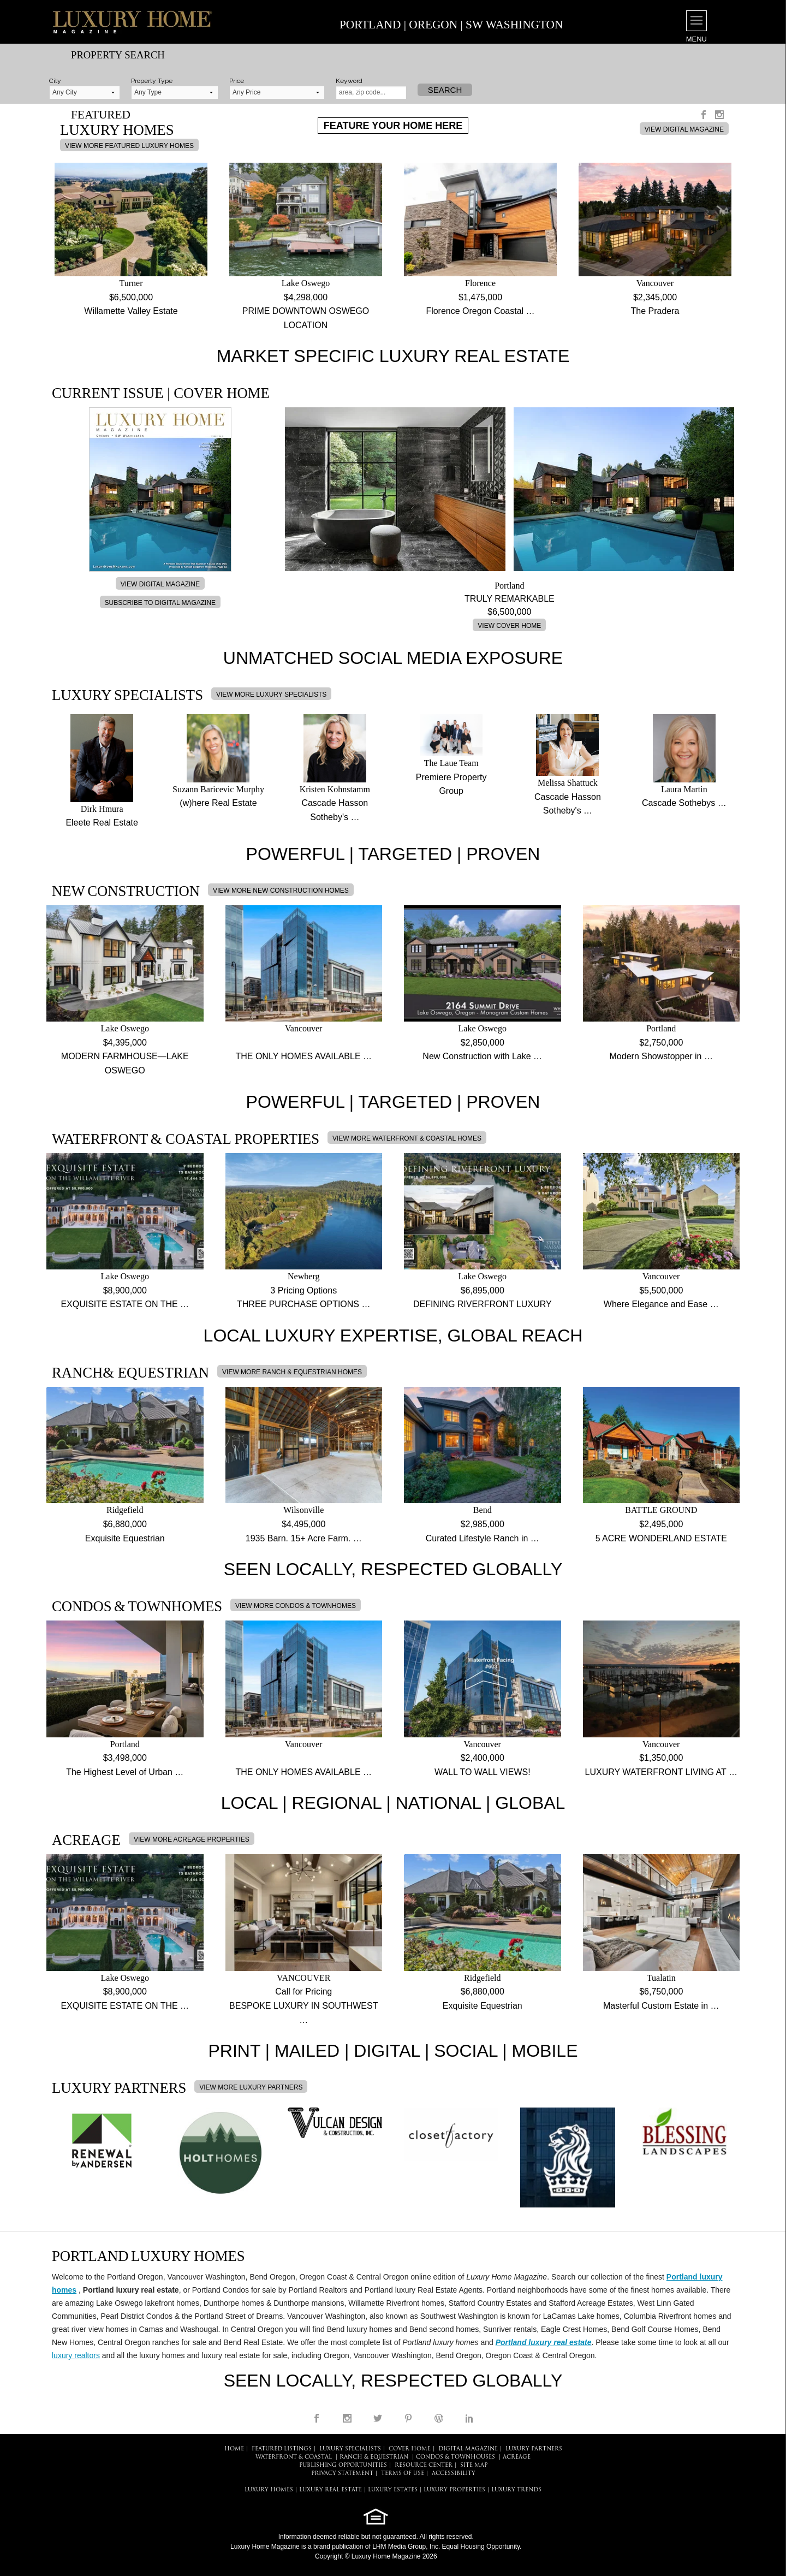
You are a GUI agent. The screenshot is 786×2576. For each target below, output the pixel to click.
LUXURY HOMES (269, 2490)
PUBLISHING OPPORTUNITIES (343, 2465)
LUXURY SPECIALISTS (350, 2449)
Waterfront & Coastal (293, 2457)
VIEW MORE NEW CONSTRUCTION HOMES (281, 890)
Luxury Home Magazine (265, 2546)
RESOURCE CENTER (423, 2465)
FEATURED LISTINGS (282, 2449)
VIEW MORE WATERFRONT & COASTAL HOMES (406, 1138)
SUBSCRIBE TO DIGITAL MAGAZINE (160, 603)
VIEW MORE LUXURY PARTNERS (250, 2087)
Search (445, 89)
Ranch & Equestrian (374, 2457)
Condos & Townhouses (455, 2457)
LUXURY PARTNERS (533, 2449)
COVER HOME (410, 2449)
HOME (234, 2449)
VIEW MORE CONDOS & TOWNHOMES (295, 1606)
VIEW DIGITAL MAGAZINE (684, 129)
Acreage (517, 2457)
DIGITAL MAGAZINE (468, 2449)
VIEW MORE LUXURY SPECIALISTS (271, 694)
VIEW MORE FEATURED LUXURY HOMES (129, 146)
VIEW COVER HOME (509, 626)
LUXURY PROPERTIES (454, 2490)
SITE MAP (473, 2465)
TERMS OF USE (402, 2474)
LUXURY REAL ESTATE (330, 2490)
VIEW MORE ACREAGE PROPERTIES (191, 1839)
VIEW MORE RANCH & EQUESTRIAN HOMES (292, 1372)
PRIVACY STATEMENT (342, 2474)
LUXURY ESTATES (393, 2490)
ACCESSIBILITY (453, 2474)
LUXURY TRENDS (516, 2490)
